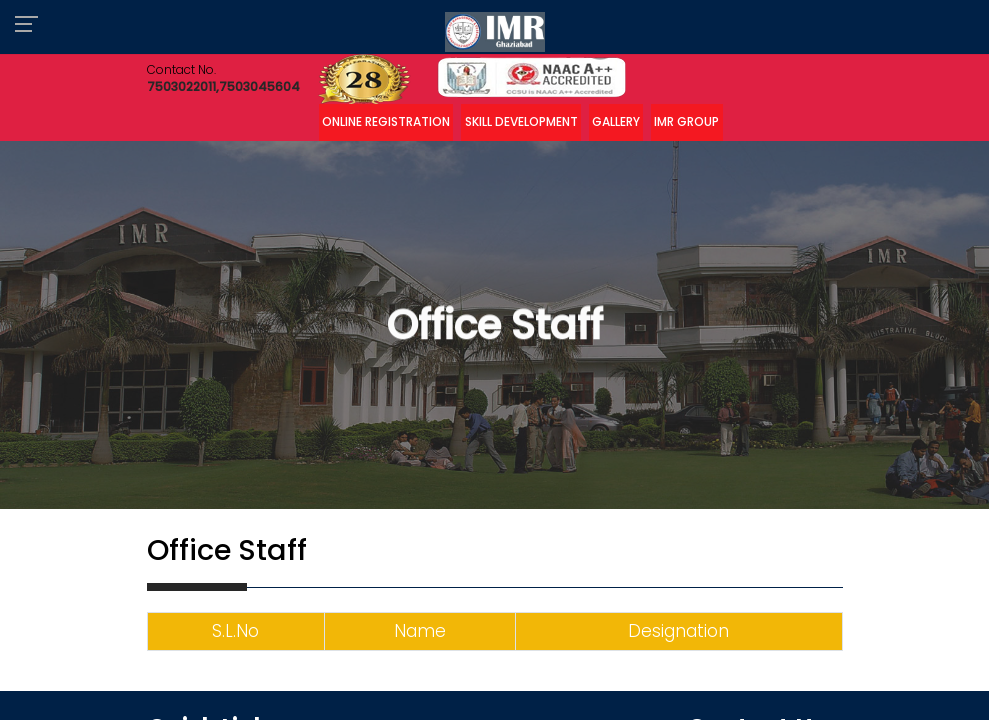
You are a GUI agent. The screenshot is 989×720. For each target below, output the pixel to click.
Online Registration (386, 121)
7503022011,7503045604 (223, 86)
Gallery (616, 121)
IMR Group (686, 121)
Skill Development (521, 121)
